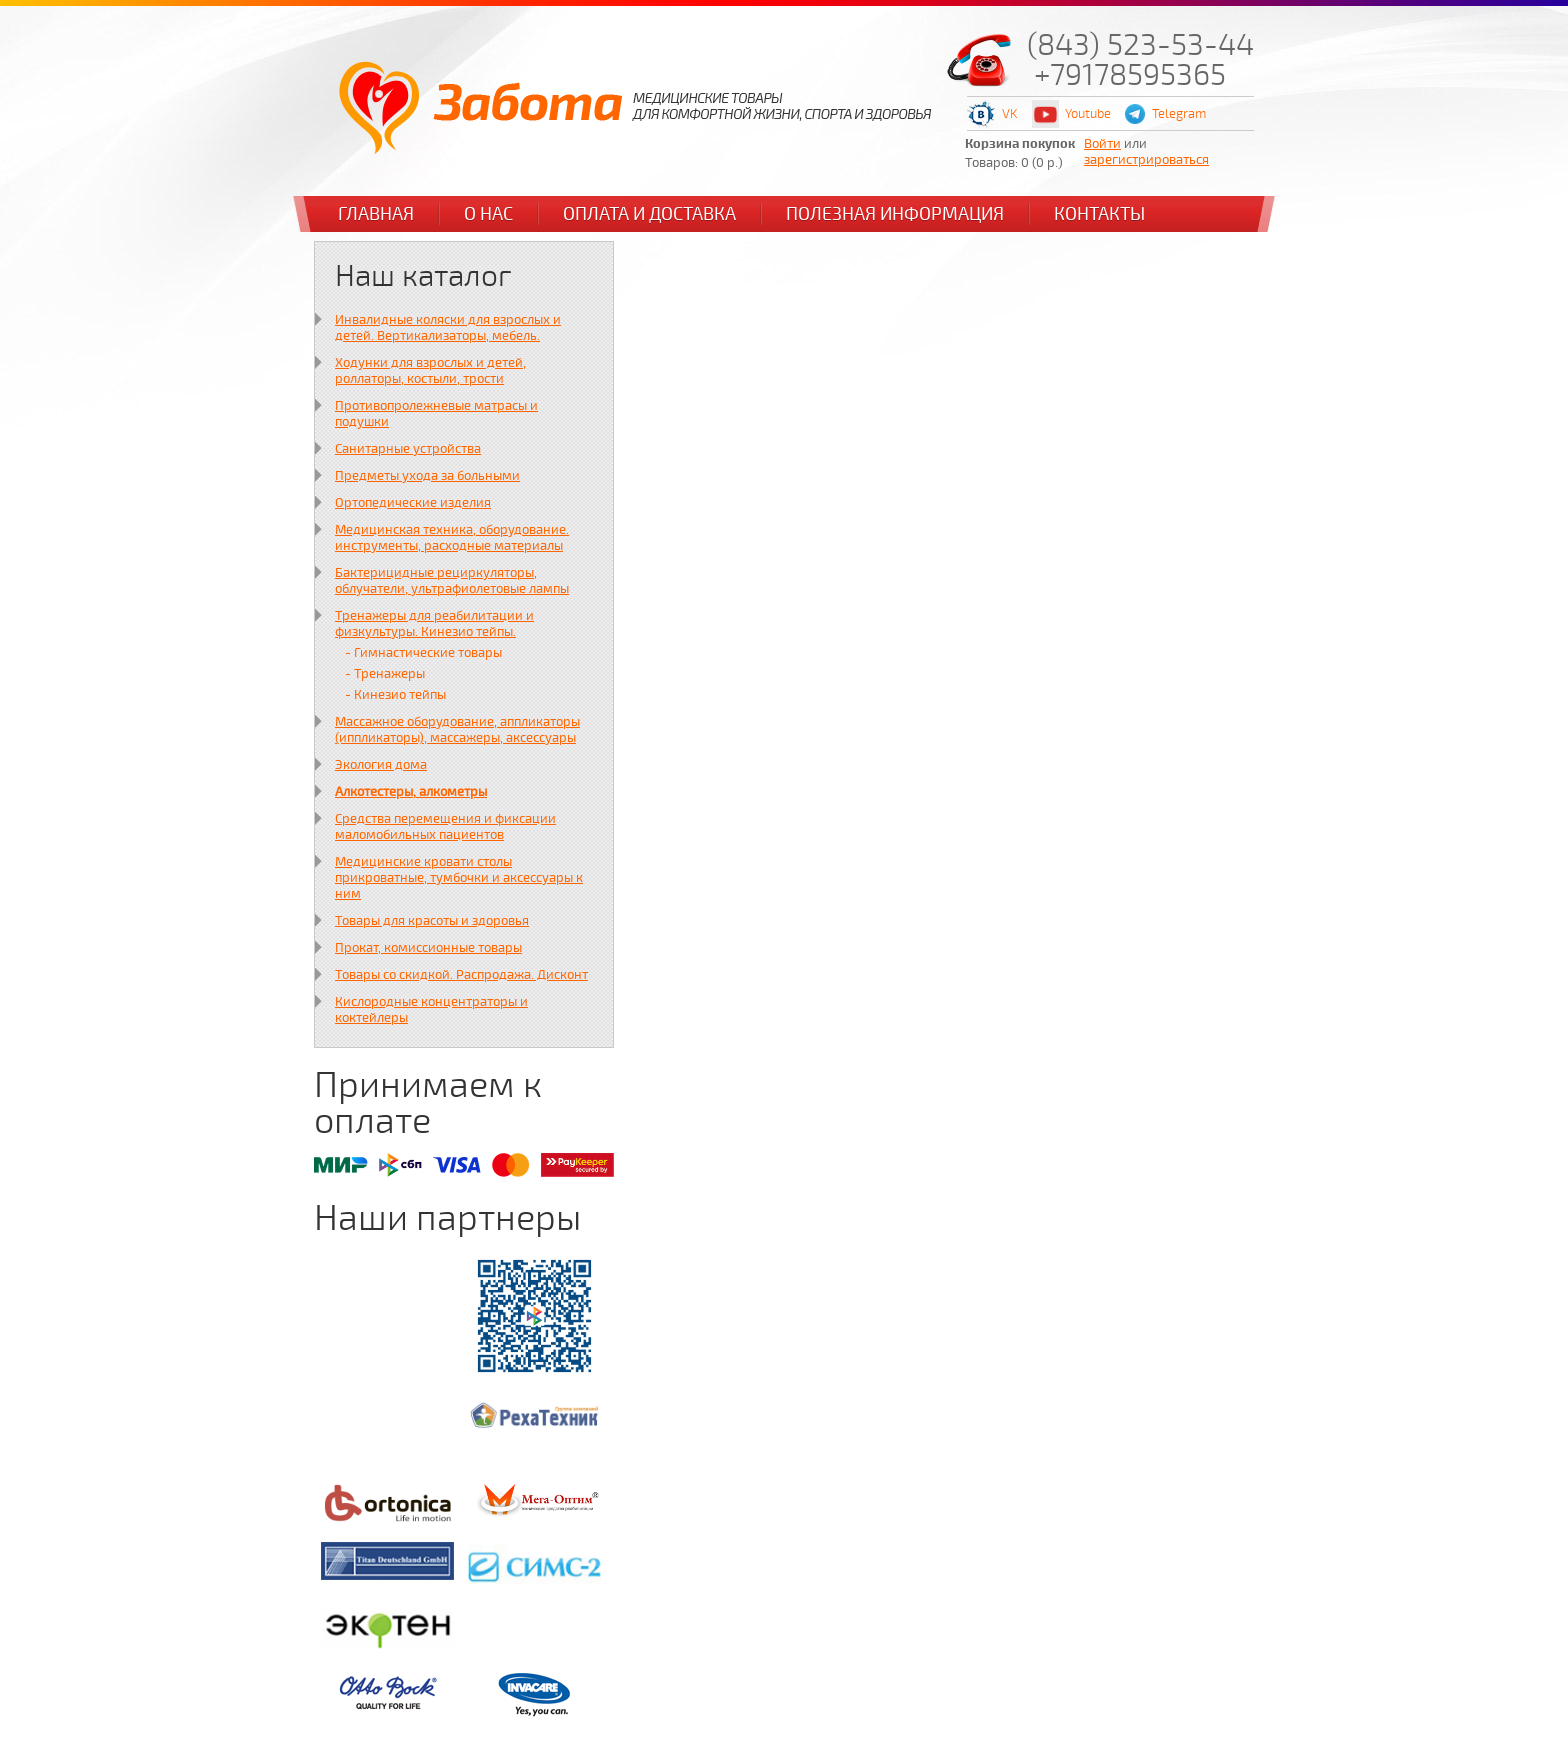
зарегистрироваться (1146, 160)
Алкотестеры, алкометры (411, 792)
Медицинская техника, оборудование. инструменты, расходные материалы (452, 538)
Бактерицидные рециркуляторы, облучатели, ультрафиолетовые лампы (452, 581)
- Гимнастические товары (423, 653)
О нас (488, 214)
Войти (1102, 144)
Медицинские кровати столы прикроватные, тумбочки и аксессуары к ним (459, 878)
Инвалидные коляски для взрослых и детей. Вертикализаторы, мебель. (448, 328)
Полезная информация (895, 214)
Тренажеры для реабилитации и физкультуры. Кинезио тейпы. (434, 624)
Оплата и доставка (649, 214)
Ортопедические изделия (413, 503)
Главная (376, 214)
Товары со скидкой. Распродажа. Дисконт (461, 975)
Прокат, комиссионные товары (428, 948)
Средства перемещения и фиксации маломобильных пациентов (445, 827)
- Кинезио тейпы (395, 695)
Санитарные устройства (408, 449)
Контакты (1099, 214)
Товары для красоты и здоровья (432, 921)
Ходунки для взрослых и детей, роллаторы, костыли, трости (430, 371)
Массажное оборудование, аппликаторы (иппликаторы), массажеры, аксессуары (457, 730)
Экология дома (381, 765)
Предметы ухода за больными (427, 476)
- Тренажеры (385, 674)
